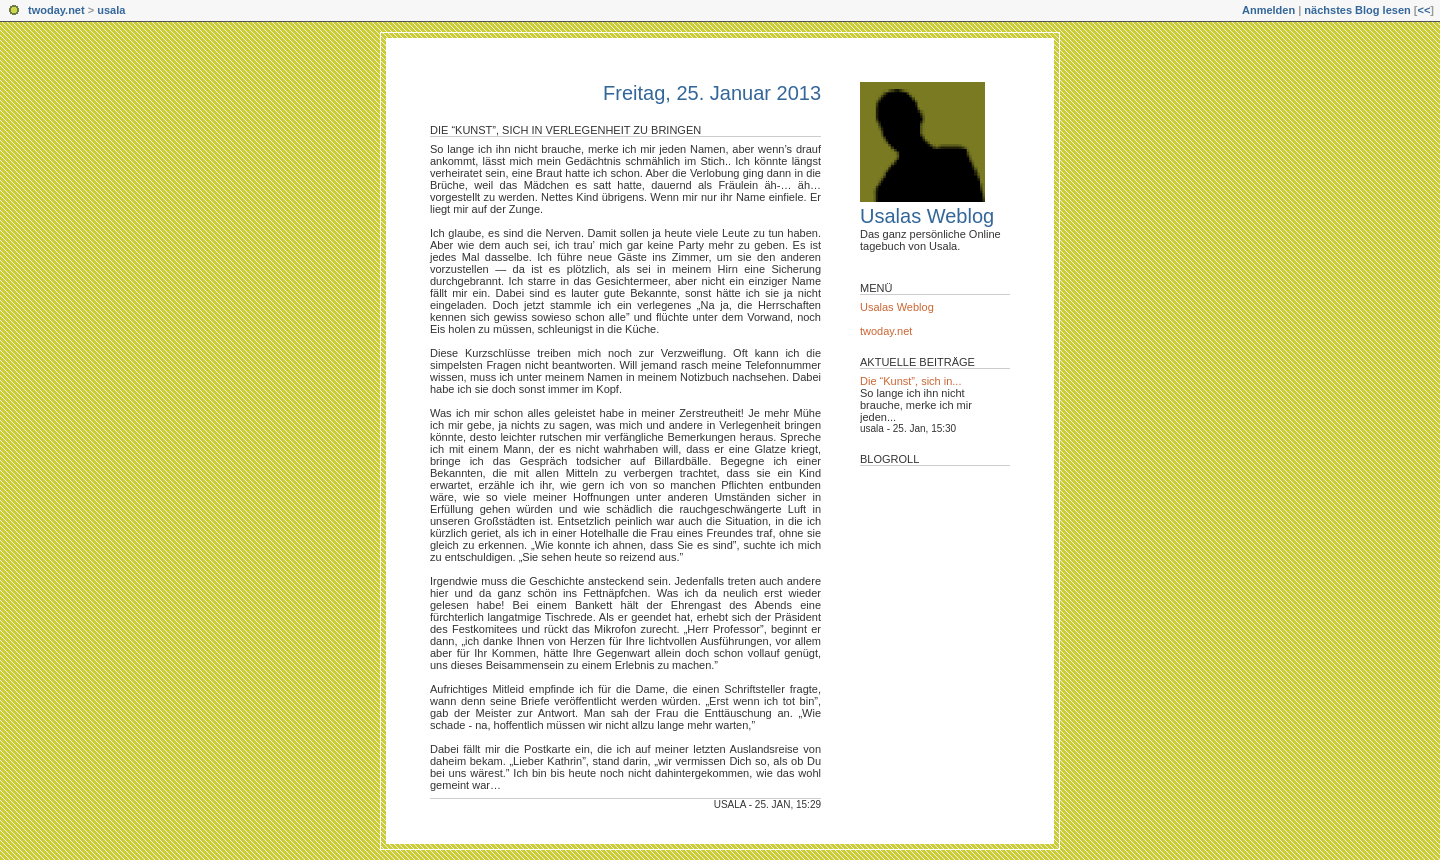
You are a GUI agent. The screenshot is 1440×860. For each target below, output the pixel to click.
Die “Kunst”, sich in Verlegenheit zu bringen (565, 130)
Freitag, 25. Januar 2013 (712, 93)
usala (111, 10)
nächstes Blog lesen (1357, 10)
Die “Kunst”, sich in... (910, 381)
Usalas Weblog (927, 216)
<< (1423, 10)
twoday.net (56, 10)
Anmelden (1268, 10)
